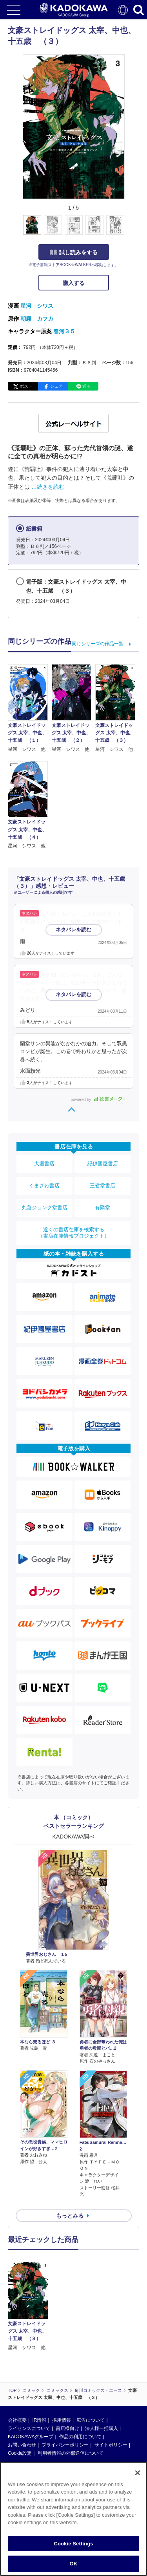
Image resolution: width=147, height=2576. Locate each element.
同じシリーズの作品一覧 (97, 643)
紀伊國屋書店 (102, 1164)
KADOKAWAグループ (30, 2436)
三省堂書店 (102, 1186)
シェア (56, 386)
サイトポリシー (110, 2445)
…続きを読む (47, 487)
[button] (129, 229)
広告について (90, 2420)
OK (74, 2564)
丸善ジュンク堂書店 (44, 1207)
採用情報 (61, 2420)
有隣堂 (102, 1207)
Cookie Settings (73, 2544)
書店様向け (67, 2428)
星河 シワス (36, 306)
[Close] (137, 2472)
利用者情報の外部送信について (70, 2453)
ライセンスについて (29, 2428)
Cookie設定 (20, 2453)
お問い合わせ (22, 2445)
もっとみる (69, 2216)
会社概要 (17, 2420)
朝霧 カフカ (36, 319)
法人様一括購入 (101, 2428)
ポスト (26, 386)
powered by (98, 1099)
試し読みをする (74, 252)
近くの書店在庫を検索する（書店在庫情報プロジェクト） (73, 1233)
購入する (74, 283)
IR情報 (39, 2420)
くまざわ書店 (44, 1186)
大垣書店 (44, 1164)
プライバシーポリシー (65, 2445)
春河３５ (64, 331)
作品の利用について (80, 2436)
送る (86, 386)
